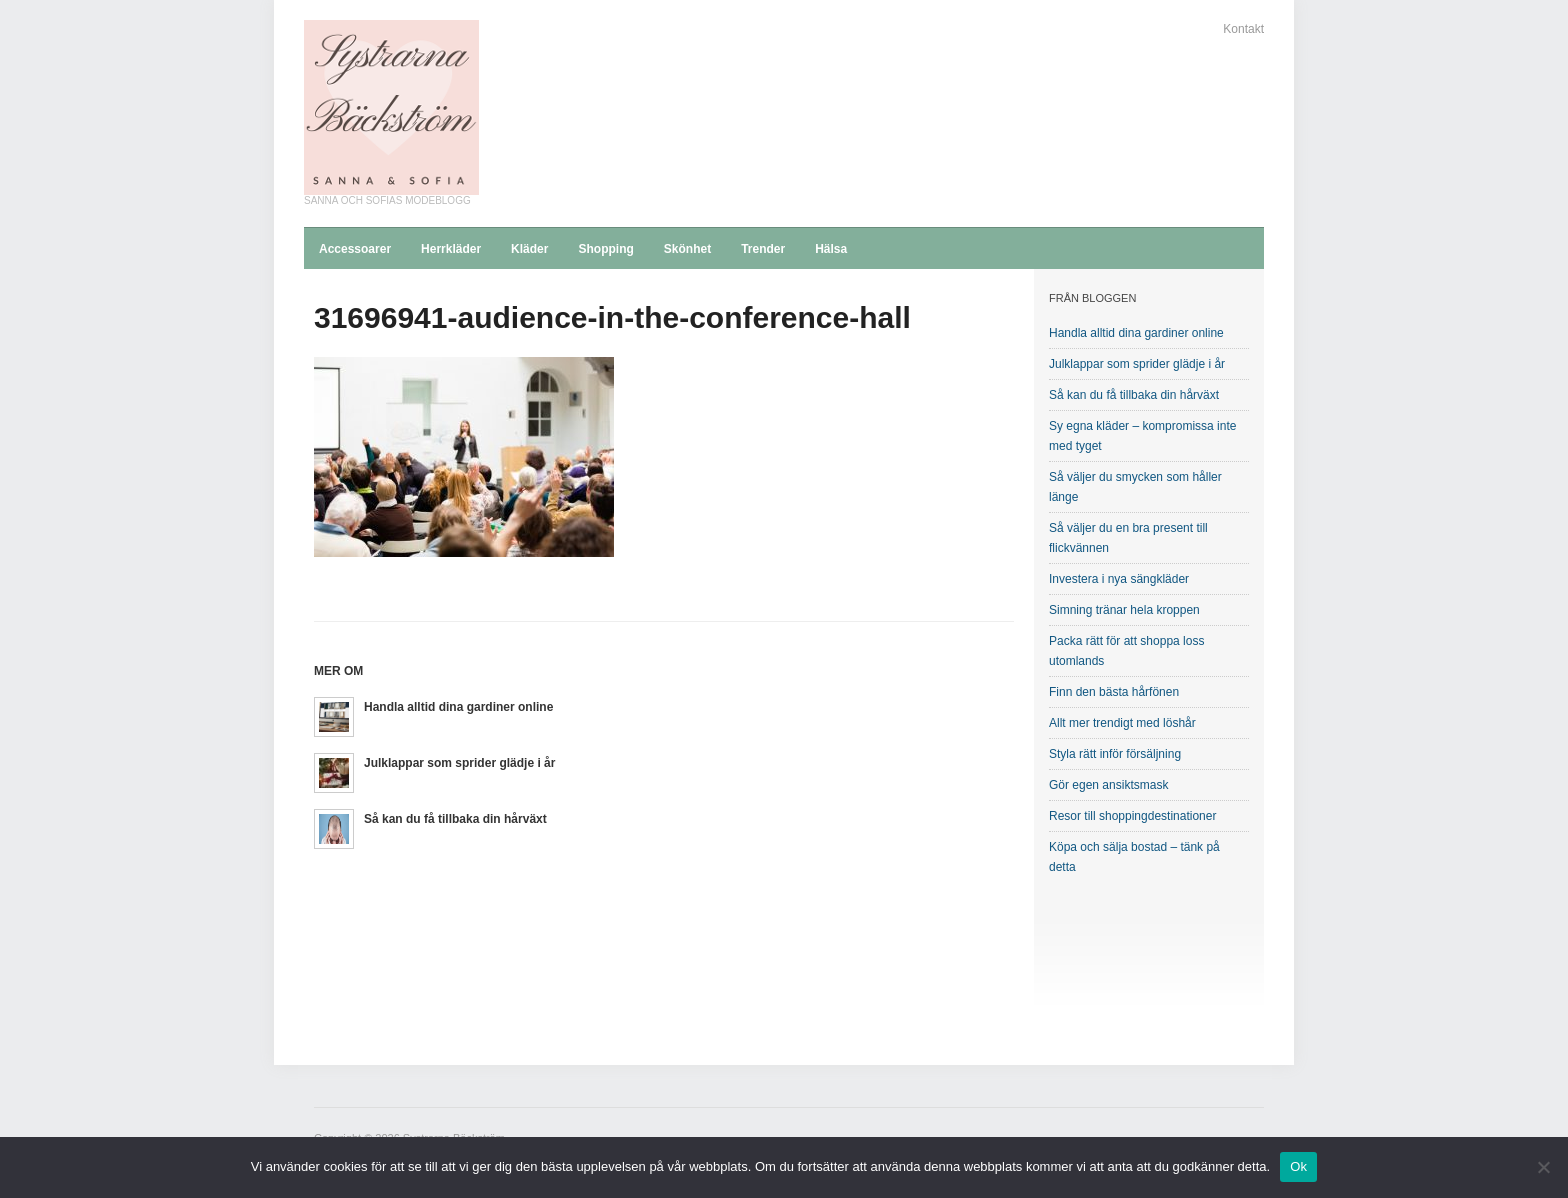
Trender (763, 249)
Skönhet (687, 249)
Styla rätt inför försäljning (1115, 754)
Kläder (529, 249)
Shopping (605, 249)
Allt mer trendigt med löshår (1122, 723)
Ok (1298, 1166)
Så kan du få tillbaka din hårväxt (455, 819)
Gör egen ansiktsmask (1108, 785)
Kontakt (1243, 29)
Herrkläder (451, 249)
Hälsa (831, 249)
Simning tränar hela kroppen (1124, 610)
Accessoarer (355, 249)
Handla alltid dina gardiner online (458, 707)
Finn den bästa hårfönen (1114, 692)
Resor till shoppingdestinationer (1132, 816)
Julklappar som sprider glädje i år (459, 763)
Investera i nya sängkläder (1119, 579)
